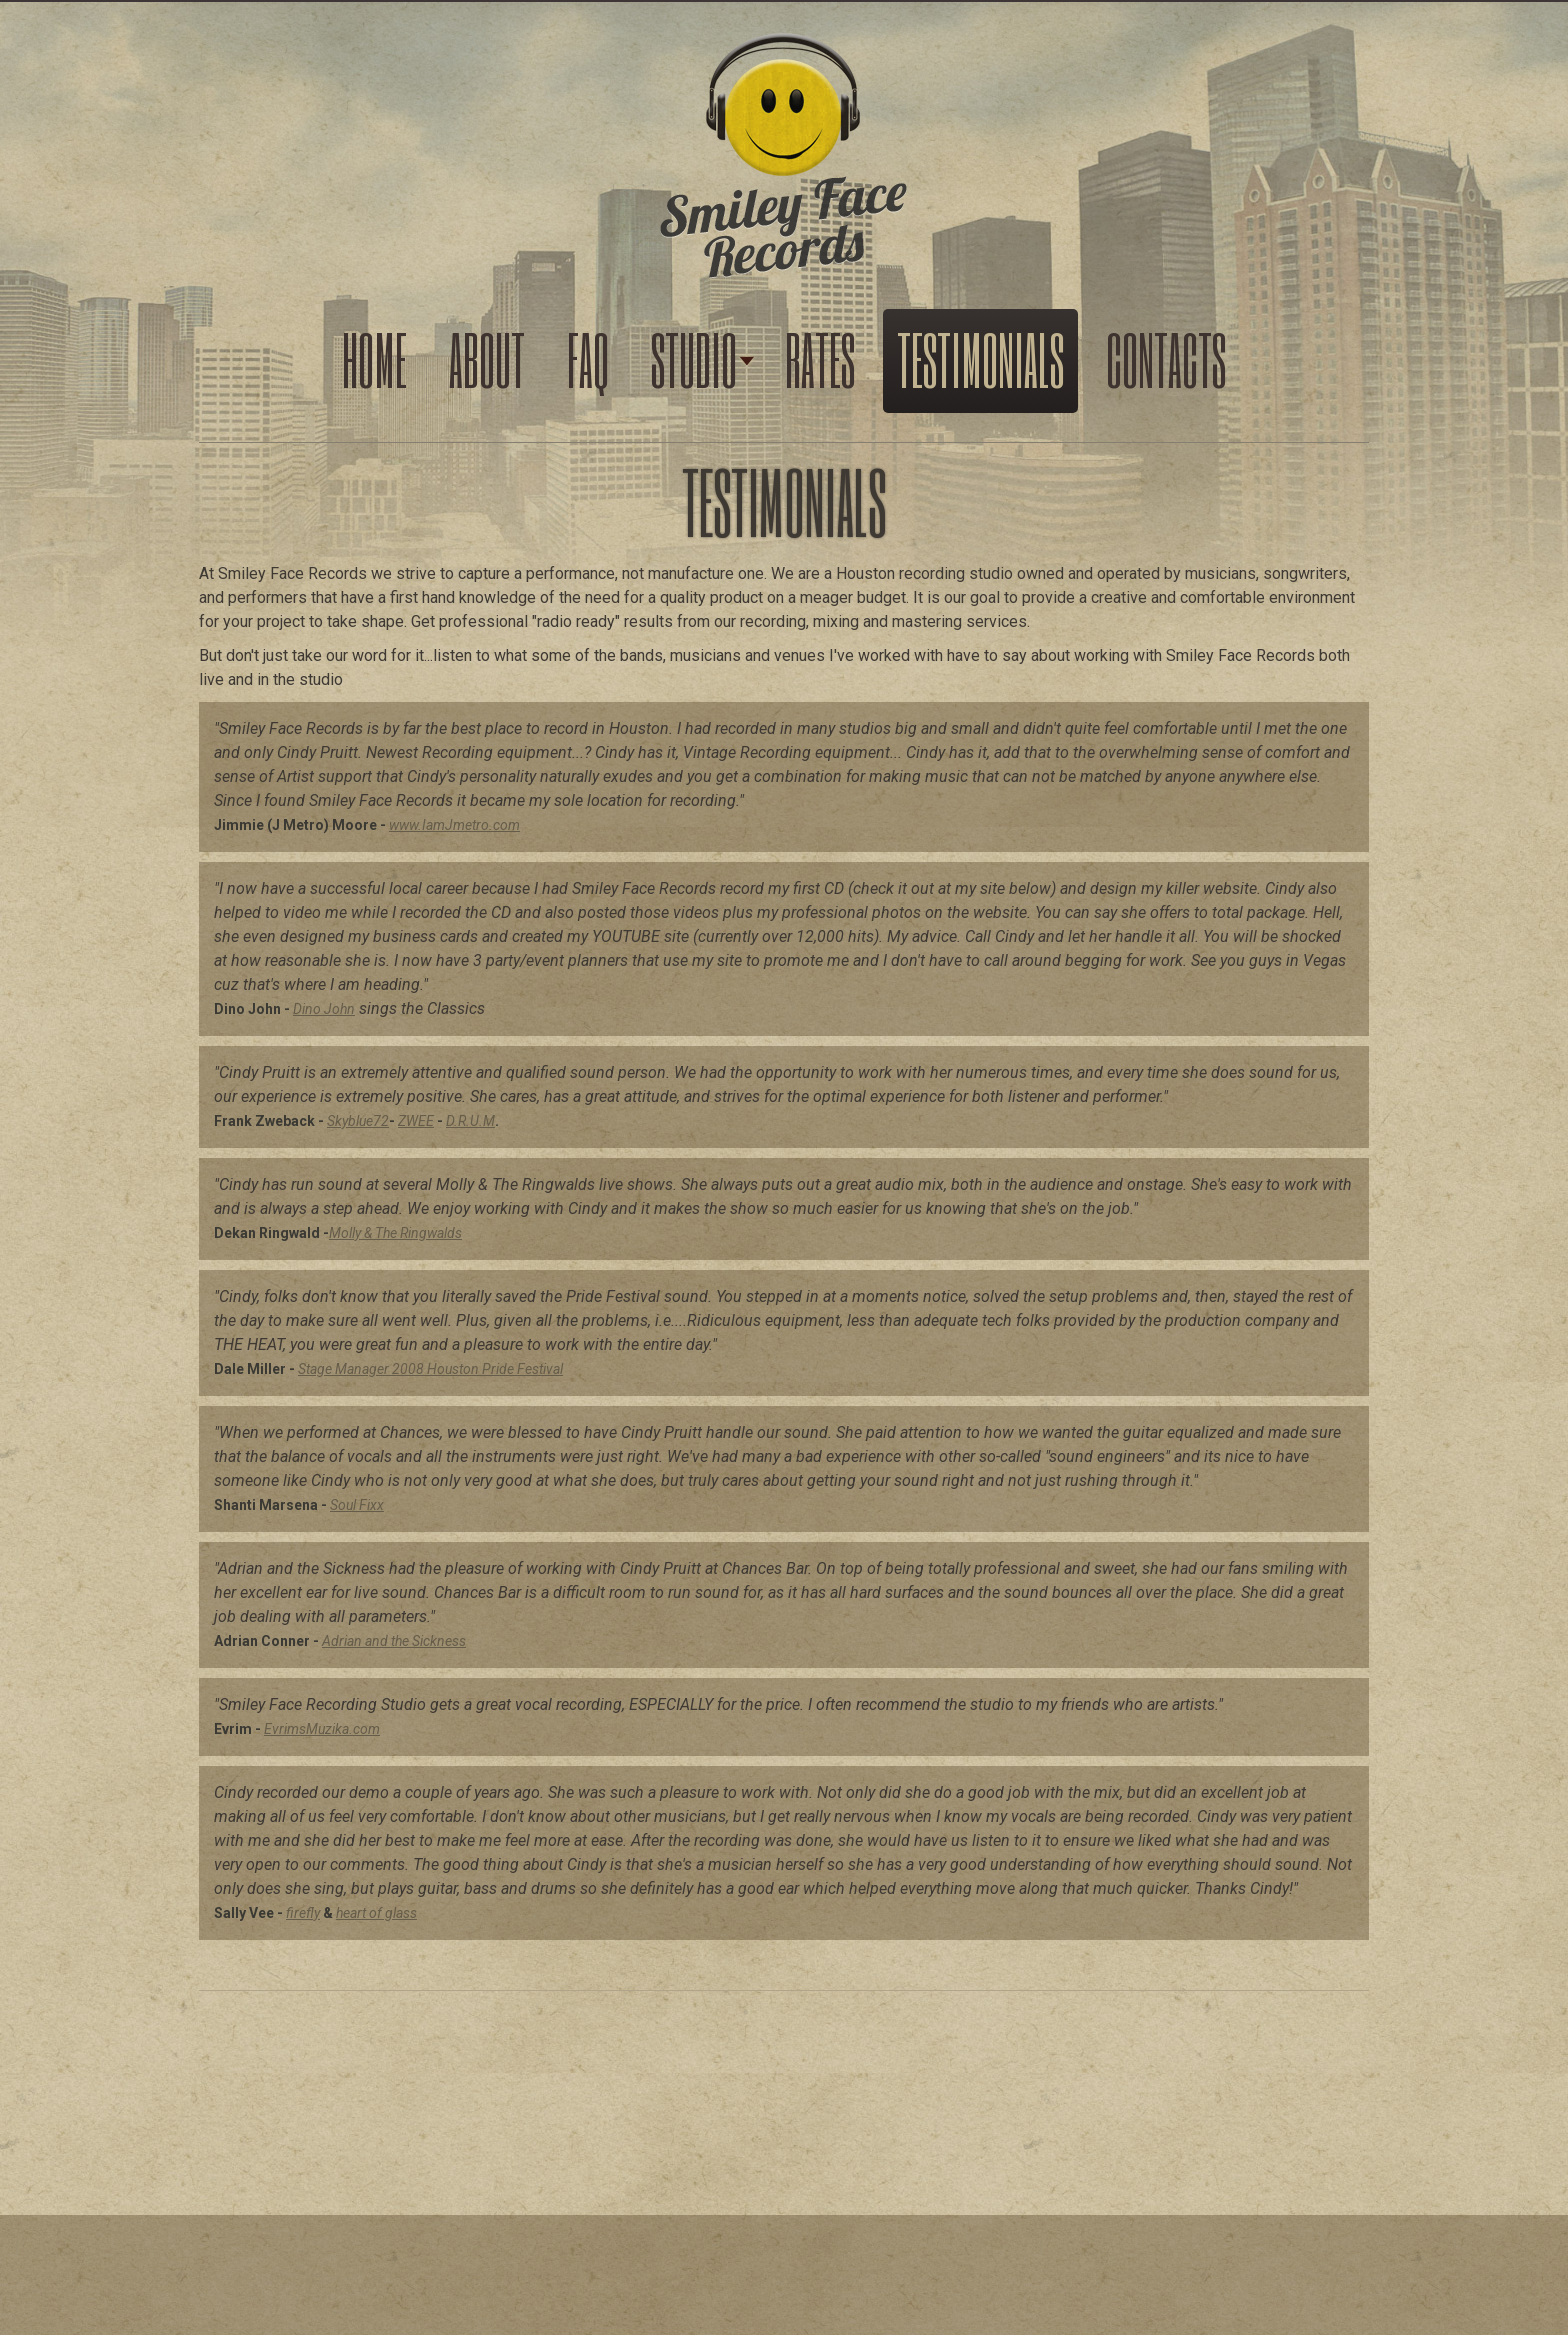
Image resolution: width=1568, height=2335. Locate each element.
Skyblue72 (358, 1121)
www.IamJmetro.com (454, 825)
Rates (820, 359)
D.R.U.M (470, 1121)
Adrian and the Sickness (394, 1641)
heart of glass (376, 1913)
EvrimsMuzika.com (322, 1729)
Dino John (324, 1009)
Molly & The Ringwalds (395, 1233)
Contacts (1166, 359)
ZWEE (416, 1121)
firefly (303, 1913)
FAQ (588, 359)
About (487, 359)
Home (374, 359)
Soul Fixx (357, 1505)
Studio (694, 359)
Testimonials (980, 359)
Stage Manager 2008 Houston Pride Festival (430, 1369)
